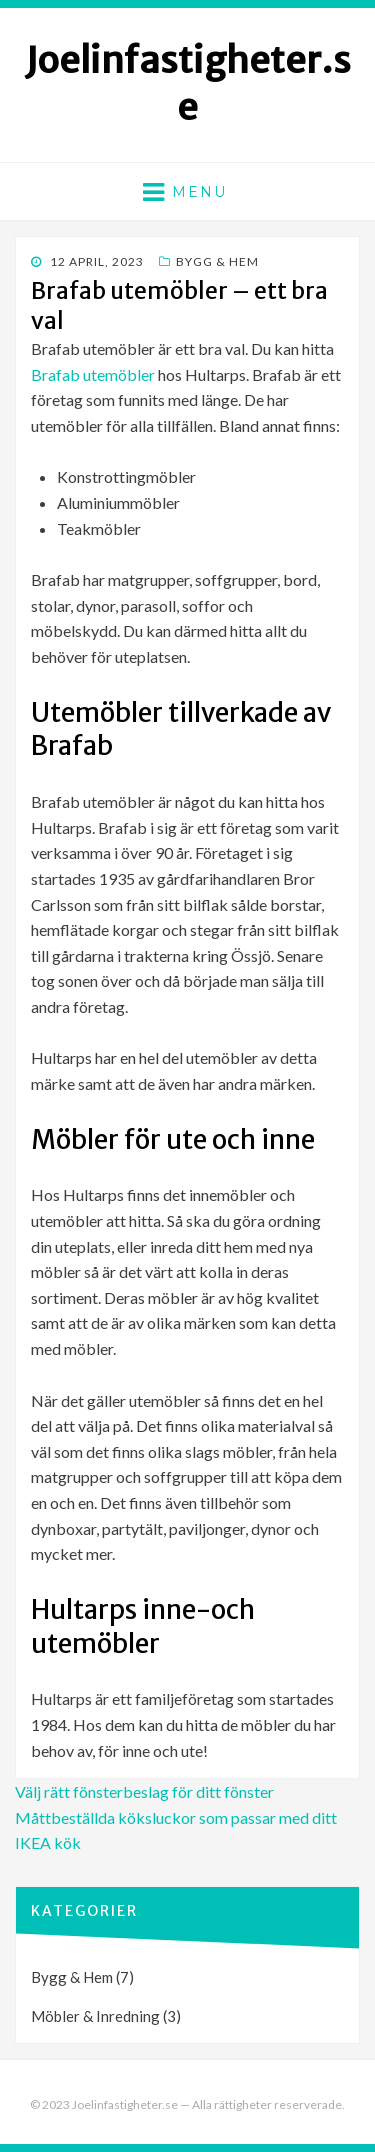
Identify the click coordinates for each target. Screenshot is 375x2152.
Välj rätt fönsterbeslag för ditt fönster (144, 1791)
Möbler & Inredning (95, 2016)
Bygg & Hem (217, 261)
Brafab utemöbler (93, 374)
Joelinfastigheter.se (188, 84)
